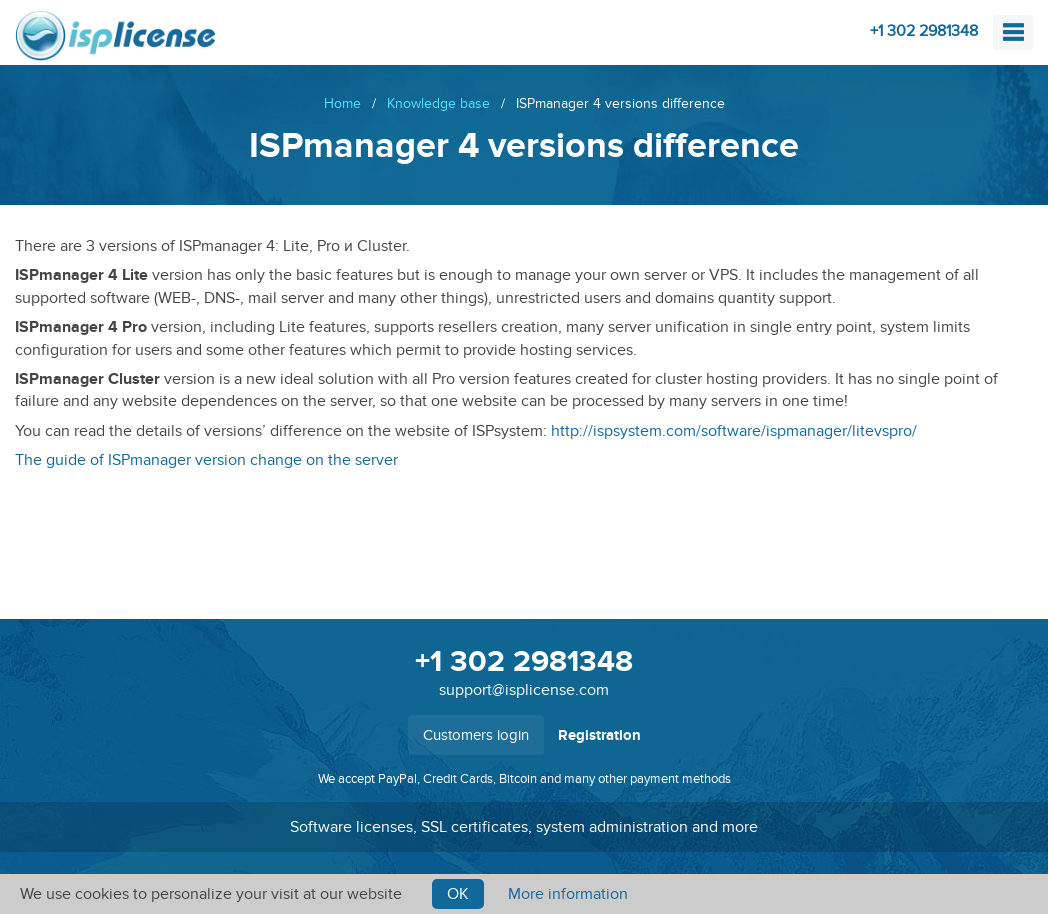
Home (342, 103)
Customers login (476, 735)
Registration (599, 735)
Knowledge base (438, 103)
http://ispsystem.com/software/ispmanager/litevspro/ (734, 431)
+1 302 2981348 (924, 31)
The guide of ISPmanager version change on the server (206, 460)
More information (568, 894)
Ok (458, 894)
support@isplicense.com (524, 690)
